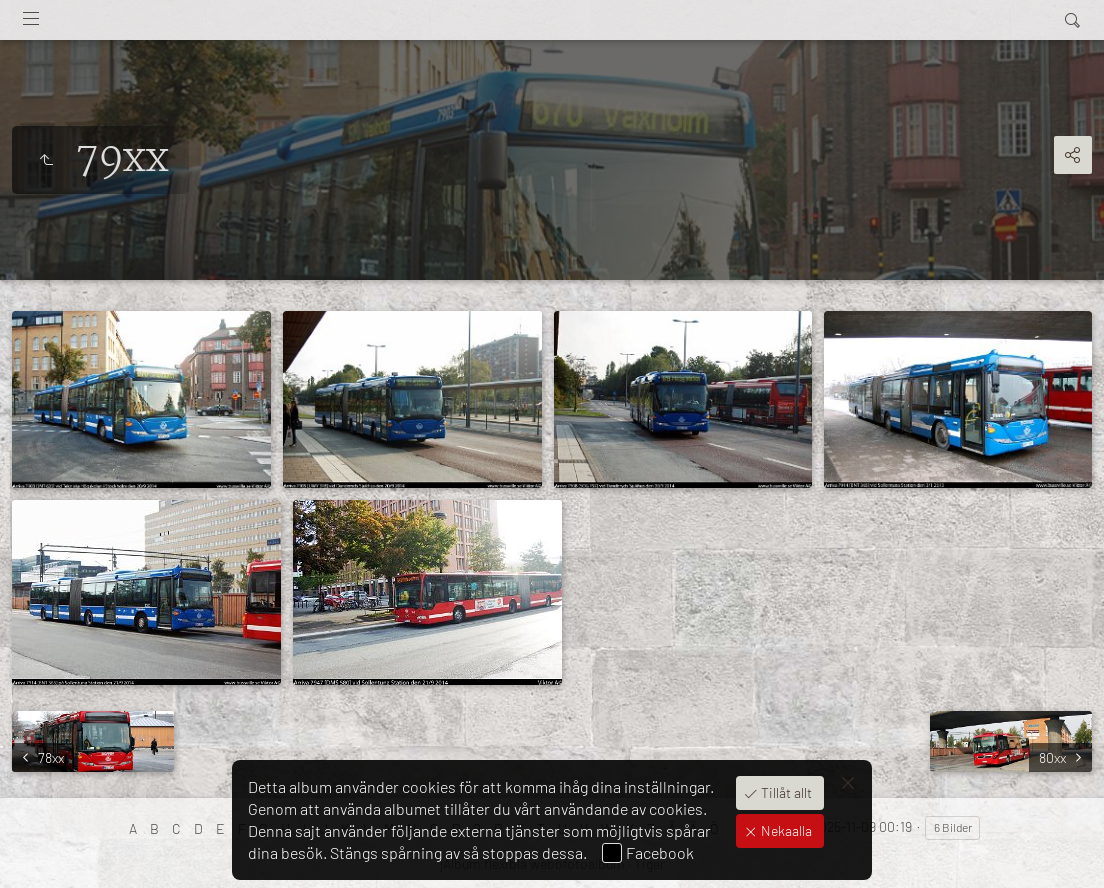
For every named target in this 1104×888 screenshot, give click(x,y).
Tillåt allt (785, 792)
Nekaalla (785, 830)
